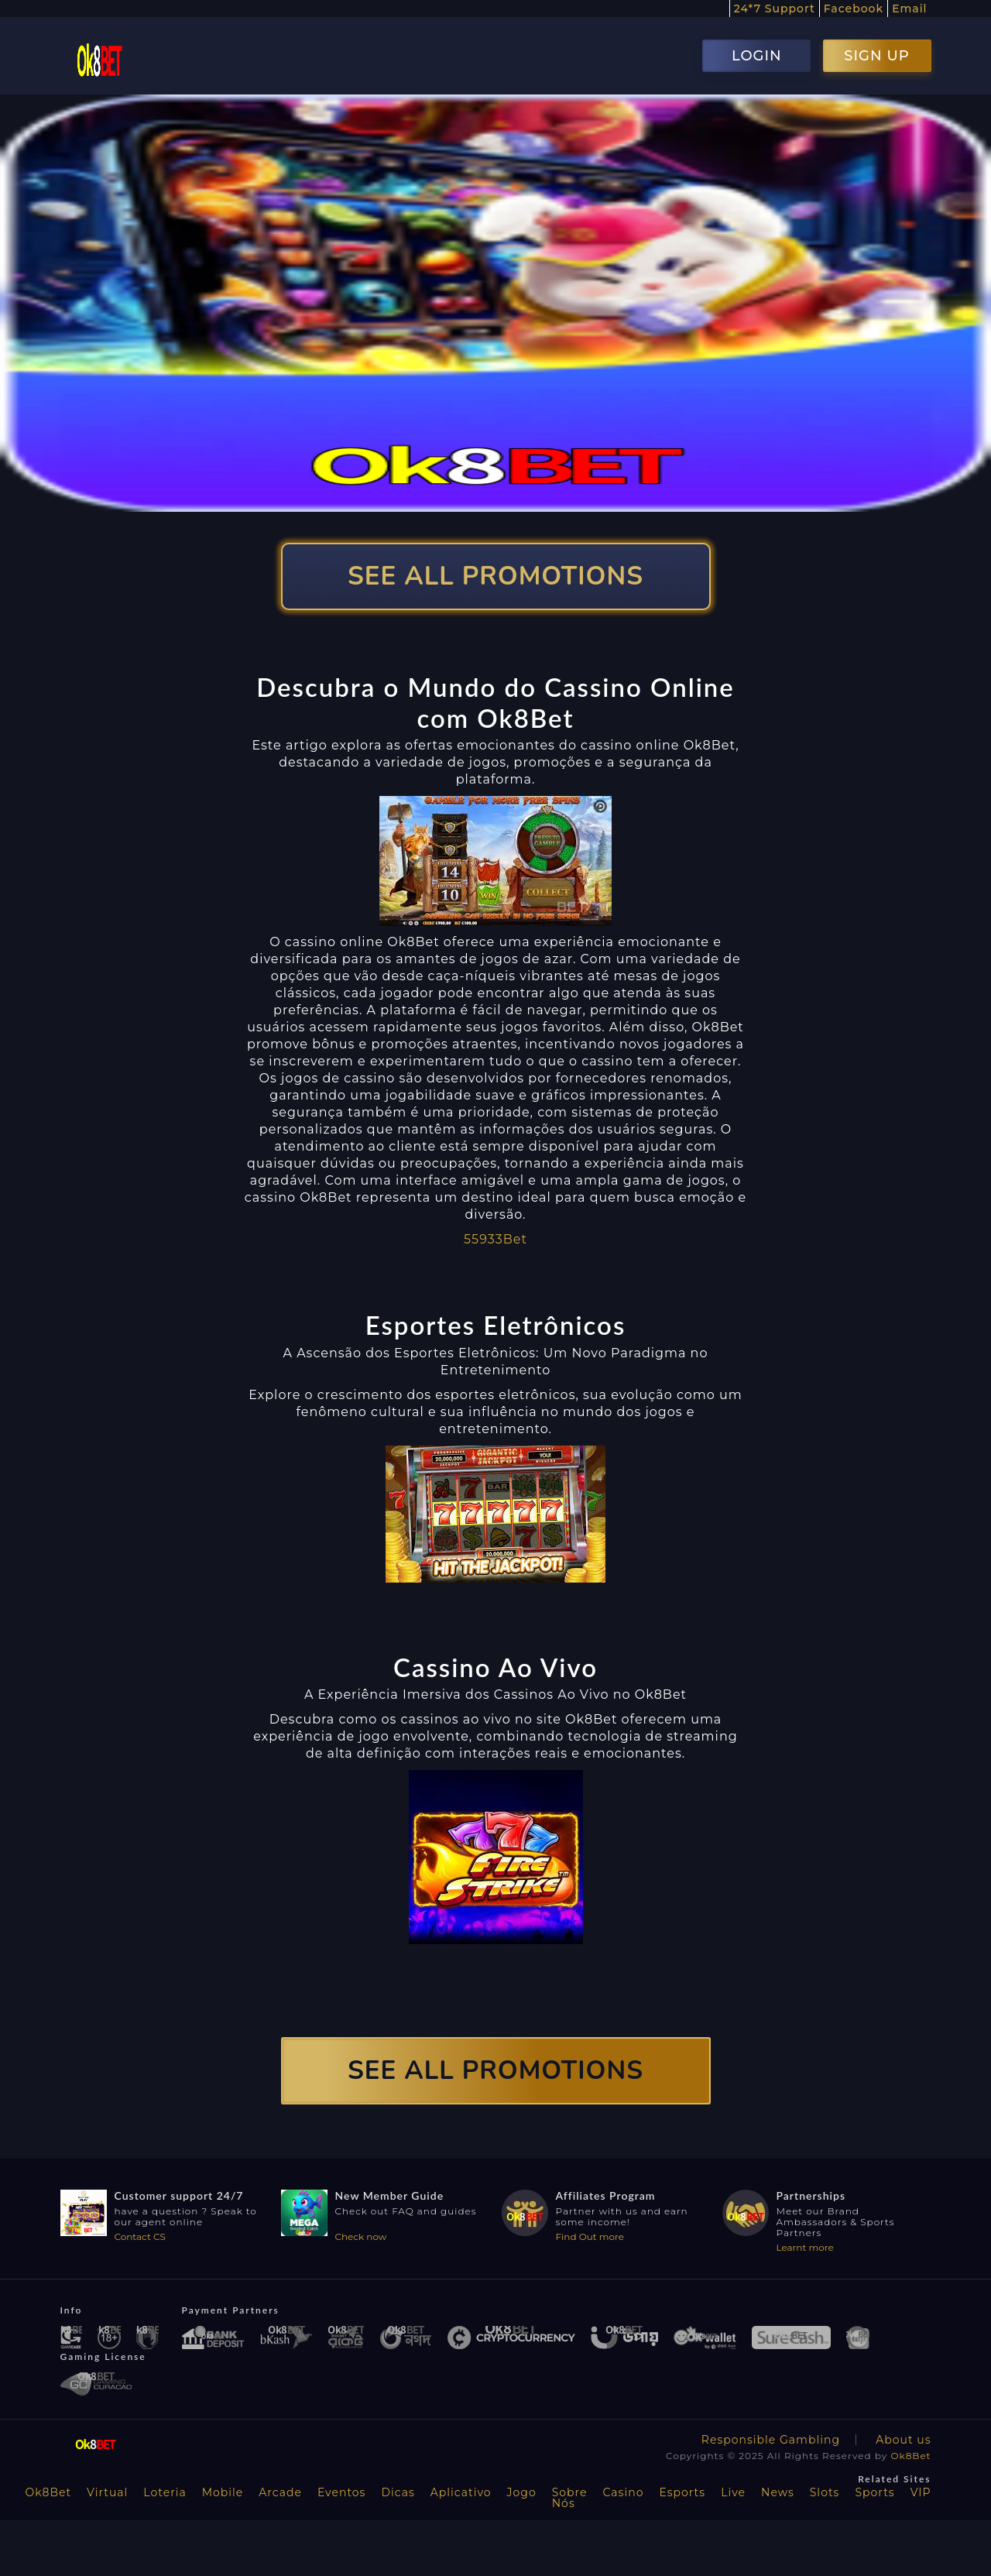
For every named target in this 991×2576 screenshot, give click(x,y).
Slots (825, 2492)
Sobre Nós (570, 2497)
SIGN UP (876, 55)
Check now (361, 2236)
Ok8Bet (911, 2455)
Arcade (280, 2492)
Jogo (522, 2492)
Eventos (341, 2492)
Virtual (107, 2492)
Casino (623, 2492)
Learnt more (805, 2247)
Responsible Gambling (770, 2440)
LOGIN (757, 55)
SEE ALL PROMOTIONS (495, 576)
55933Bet (495, 1239)
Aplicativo (461, 2492)
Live (733, 2492)
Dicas (397, 2492)
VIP (920, 2492)
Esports (682, 2492)
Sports (874, 2492)
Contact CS (140, 2236)
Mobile (223, 2492)
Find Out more (590, 2236)
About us (903, 2440)
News (777, 2492)
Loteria (164, 2492)
